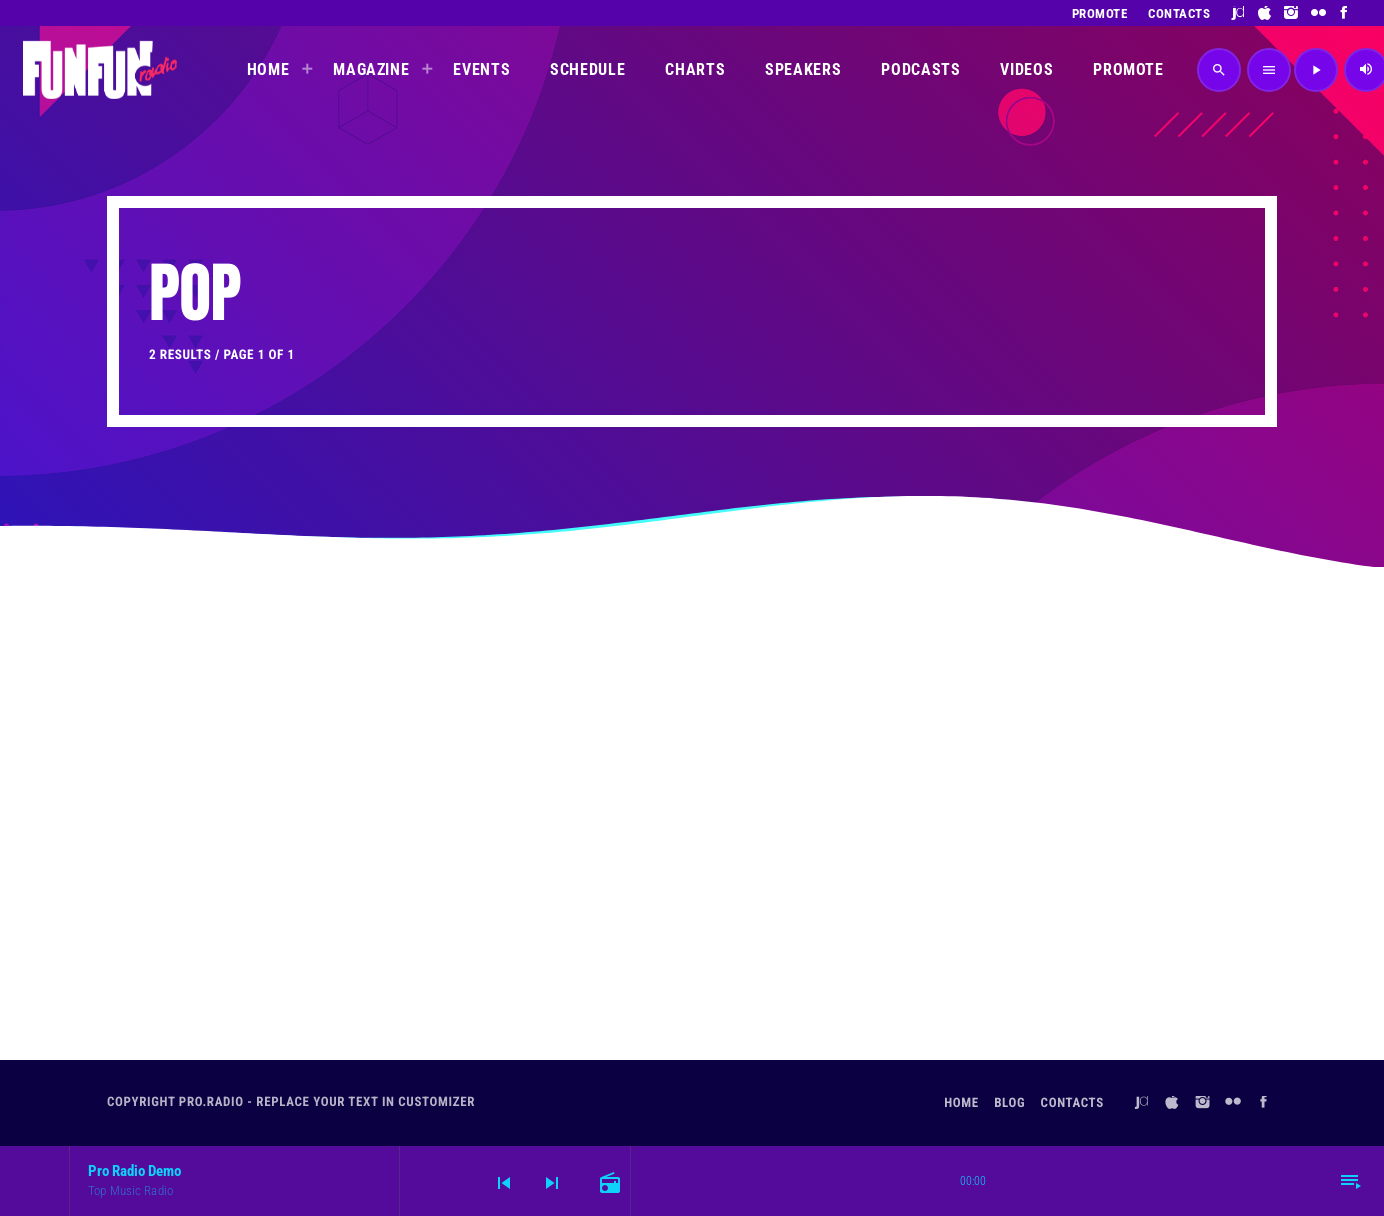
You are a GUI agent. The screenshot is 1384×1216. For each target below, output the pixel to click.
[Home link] (100, 70)
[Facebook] (1344, 13)
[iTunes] (1265, 13)
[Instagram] (1291, 13)
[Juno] (1238, 13)
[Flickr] (1318, 13)
